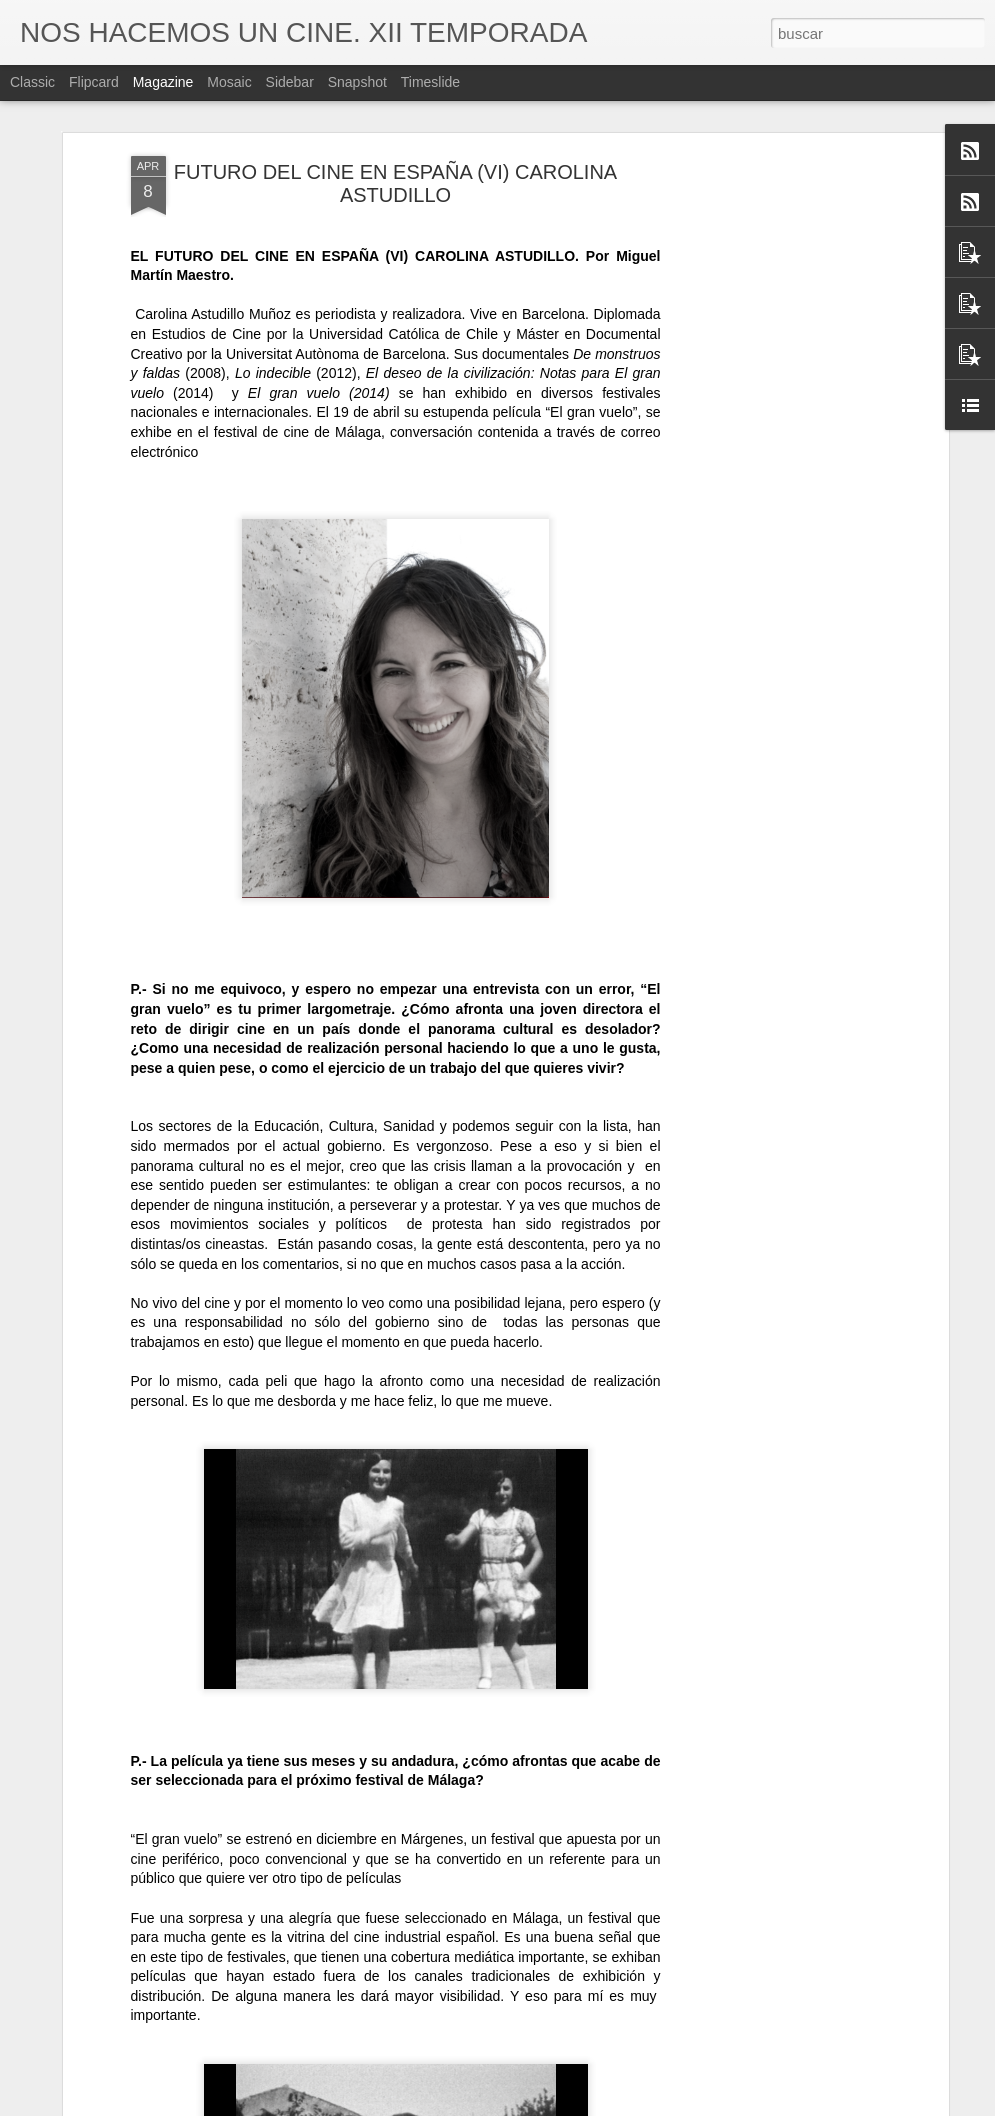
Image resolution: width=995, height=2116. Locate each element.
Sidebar (290, 82)
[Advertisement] (771, 471)
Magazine (163, 82)
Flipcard (94, 82)
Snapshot (357, 82)
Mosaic (229, 82)
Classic (32, 82)
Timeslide (430, 82)
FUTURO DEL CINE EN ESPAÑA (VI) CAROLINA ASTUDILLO (395, 183)
